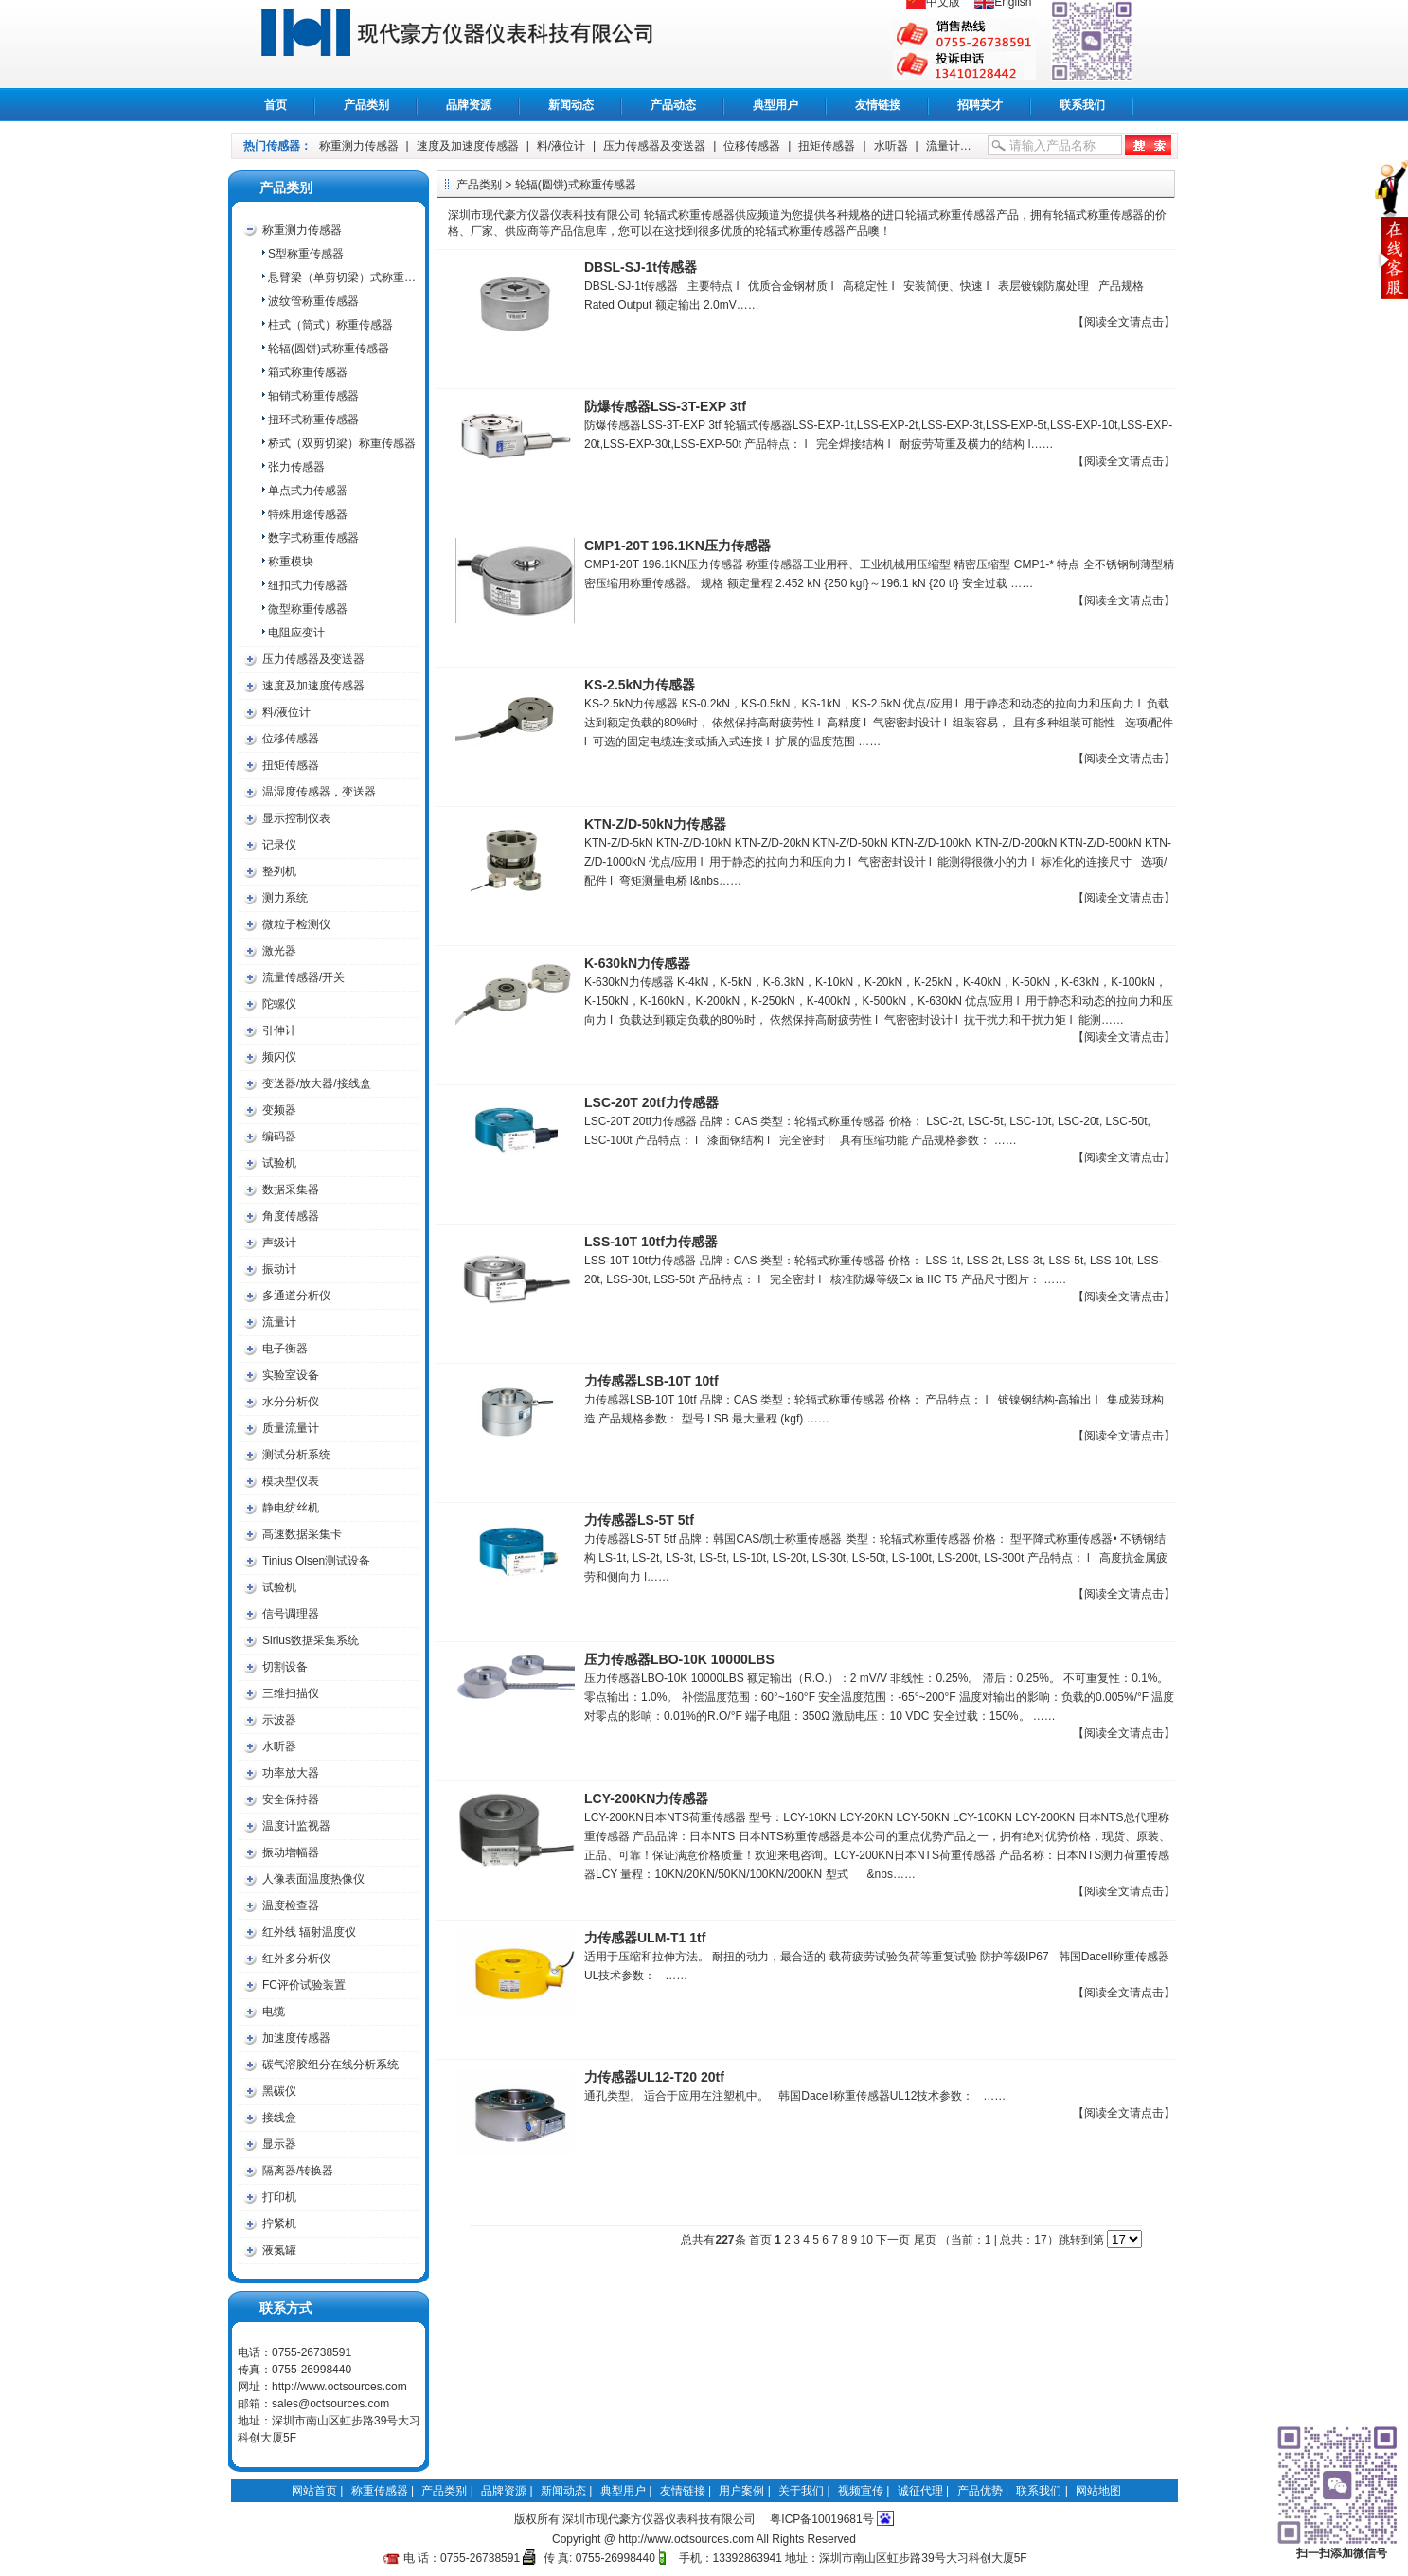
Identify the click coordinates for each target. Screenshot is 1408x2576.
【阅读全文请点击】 (1124, 322)
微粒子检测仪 (296, 924)
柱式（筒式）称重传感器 (330, 324)
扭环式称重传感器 (313, 419)
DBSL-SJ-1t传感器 (640, 267)
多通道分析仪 (296, 1295)
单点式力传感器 (308, 490)
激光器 (279, 950)
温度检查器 (290, 1905)
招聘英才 (980, 105)
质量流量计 (290, 1428)
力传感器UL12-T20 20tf (654, 2076)
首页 (275, 105)
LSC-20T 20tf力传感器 (651, 1102)
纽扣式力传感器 (308, 585)
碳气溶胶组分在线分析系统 (330, 2064)
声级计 (279, 1242)
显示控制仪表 (296, 818)
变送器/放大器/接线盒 (316, 1083)
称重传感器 (478, 43)
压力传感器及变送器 (654, 145)
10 (866, 2239)
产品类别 (366, 105)
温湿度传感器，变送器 (319, 791)
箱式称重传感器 (308, 372)
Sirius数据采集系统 (310, 1640)
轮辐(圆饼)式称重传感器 (328, 348)
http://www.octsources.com (339, 2386)
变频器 (279, 1110)
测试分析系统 (296, 1454)
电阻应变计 (296, 632)
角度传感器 (290, 1216)
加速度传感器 (296, 2038)
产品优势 (980, 2490)
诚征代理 (920, 2490)
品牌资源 (468, 105)
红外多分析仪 (296, 1958)
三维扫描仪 (290, 1693)
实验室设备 (290, 1375)
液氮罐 (279, 2250)
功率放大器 (290, 1773)
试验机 (279, 1163)
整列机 (279, 871)
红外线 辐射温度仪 (309, 1932)
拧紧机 (279, 2223)
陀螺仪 (279, 1004)
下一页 (893, 2239)
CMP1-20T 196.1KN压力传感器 (677, 545)
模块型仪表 (290, 1481)
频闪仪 (279, 1057)
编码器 (279, 1136)
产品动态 (673, 105)
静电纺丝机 (290, 1507)
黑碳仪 (279, 2091)
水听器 (891, 145)
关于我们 (801, 2490)
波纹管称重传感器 (313, 301)
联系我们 (1082, 105)
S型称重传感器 (306, 253)
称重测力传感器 (359, 145)
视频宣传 (860, 2490)
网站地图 (1098, 2490)
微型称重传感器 (308, 609)
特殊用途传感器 (308, 514)
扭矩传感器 (826, 145)
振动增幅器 (290, 1852)
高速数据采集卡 (302, 1534)
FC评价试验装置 (304, 1985)
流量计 (943, 145)
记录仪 (279, 844)
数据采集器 (290, 1189)
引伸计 (279, 1030)
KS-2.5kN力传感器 (639, 684)
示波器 (279, 1719)
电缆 (273, 2011)
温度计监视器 (296, 1826)
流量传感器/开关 (303, 977)
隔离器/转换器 (297, 2170)
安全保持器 (290, 1799)
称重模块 (290, 561)
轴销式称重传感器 (313, 395)
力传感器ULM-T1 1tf (644, 1937)
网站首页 (314, 2490)
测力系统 (285, 897)
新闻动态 (571, 105)
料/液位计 (561, 145)
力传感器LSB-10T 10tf (651, 1380)
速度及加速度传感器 (468, 145)
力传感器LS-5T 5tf (639, 1520)
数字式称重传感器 (313, 538)
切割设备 (285, 1666)
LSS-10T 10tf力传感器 (651, 1241)
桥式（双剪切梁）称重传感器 (342, 443)
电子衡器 (285, 1348)
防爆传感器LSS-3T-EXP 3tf (665, 406)
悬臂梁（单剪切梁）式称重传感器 (343, 277)
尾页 (925, 2239)
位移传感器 (751, 145)
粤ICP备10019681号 (821, 2519)
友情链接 (877, 105)
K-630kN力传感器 (637, 963)
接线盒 (279, 2117)
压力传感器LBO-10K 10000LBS (679, 1659)
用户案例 (741, 2490)
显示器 (279, 2144)
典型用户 (775, 105)
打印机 (279, 2197)
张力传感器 (296, 467)
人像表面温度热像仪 (313, 1879)
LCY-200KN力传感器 (646, 1798)
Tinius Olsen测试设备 (316, 1560)
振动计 (279, 1269)
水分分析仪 (290, 1401)
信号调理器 (290, 1613)
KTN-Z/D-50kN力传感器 (655, 824)
